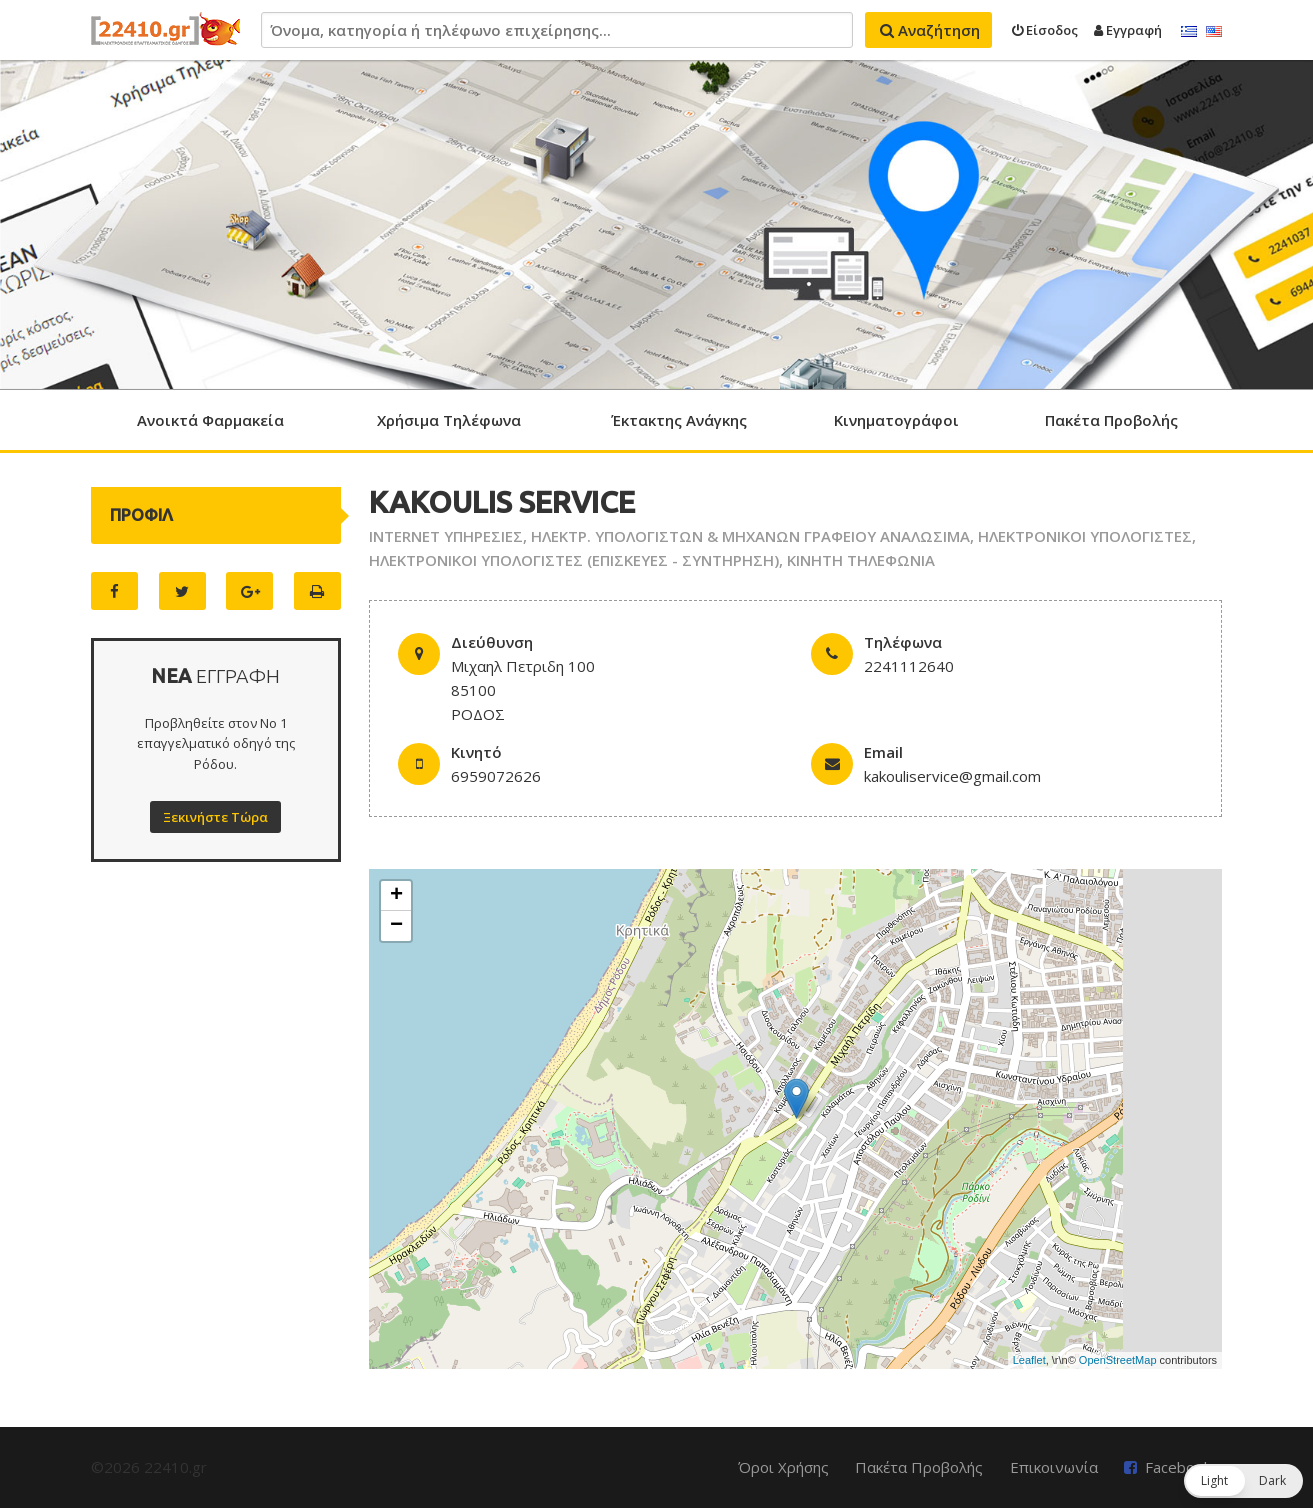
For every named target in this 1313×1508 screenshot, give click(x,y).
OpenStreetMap (1118, 1360)
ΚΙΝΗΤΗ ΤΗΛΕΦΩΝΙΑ (861, 560)
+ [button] (396, 896)
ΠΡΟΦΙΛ (141, 515)
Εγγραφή (1128, 30)
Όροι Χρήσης (783, 1467)
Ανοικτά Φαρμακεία (210, 420)
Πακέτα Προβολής (1111, 420)
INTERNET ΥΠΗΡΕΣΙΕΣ (446, 536)
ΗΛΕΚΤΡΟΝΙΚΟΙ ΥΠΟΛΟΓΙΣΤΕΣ (1085, 536)
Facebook (1178, 1467)
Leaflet (1029, 1360)
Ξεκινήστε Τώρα (215, 817)
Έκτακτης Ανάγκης (679, 420)
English (1214, 32)
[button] (1243, 1481)
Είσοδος (1045, 30)
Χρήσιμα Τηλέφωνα (449, 420)
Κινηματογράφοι (896, 420)
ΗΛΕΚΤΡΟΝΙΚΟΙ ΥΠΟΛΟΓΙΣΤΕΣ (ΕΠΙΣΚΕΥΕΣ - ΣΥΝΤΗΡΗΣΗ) (574, 560)
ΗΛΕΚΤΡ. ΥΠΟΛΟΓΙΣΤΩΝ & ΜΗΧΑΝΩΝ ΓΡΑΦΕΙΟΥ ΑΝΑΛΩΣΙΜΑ (750, 536)
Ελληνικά (1189, 32)
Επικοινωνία (1054, 1467)
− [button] (396, 926)
